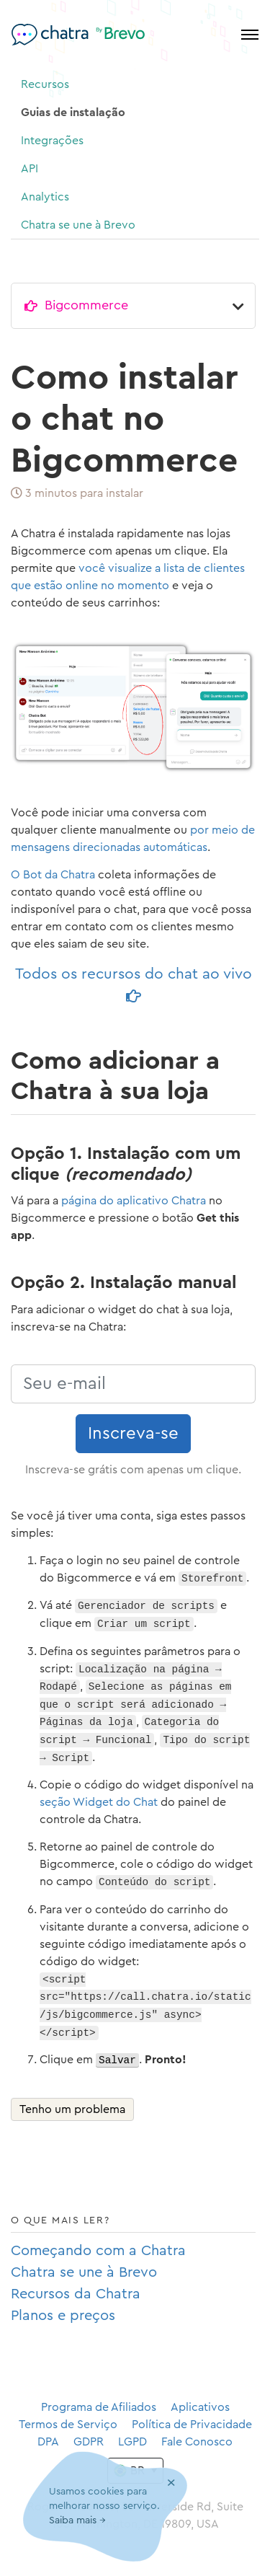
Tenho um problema (72, 2109)
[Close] (171, 2483)
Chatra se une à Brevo (78, 225)
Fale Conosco (197, 2442)
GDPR (88, 2442)
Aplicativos (200, 2407)
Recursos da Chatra (75, 2294)
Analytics (45, 197)
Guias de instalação (73, 112)
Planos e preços (63, 2315)
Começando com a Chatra (98, 2251)
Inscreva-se (133, 1433)
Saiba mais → (77, 2521)
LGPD (132, 2442)
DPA (48, 2442)
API (29, 169)
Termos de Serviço (68, 2424)
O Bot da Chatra (53, 875)
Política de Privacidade (192, 2424)
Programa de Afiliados (98, 2407)
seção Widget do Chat (99, 1802)
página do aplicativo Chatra (133, 1201)
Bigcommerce (86, 305)
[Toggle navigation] (249, 34)
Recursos (45, 84)
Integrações (52, 140)
